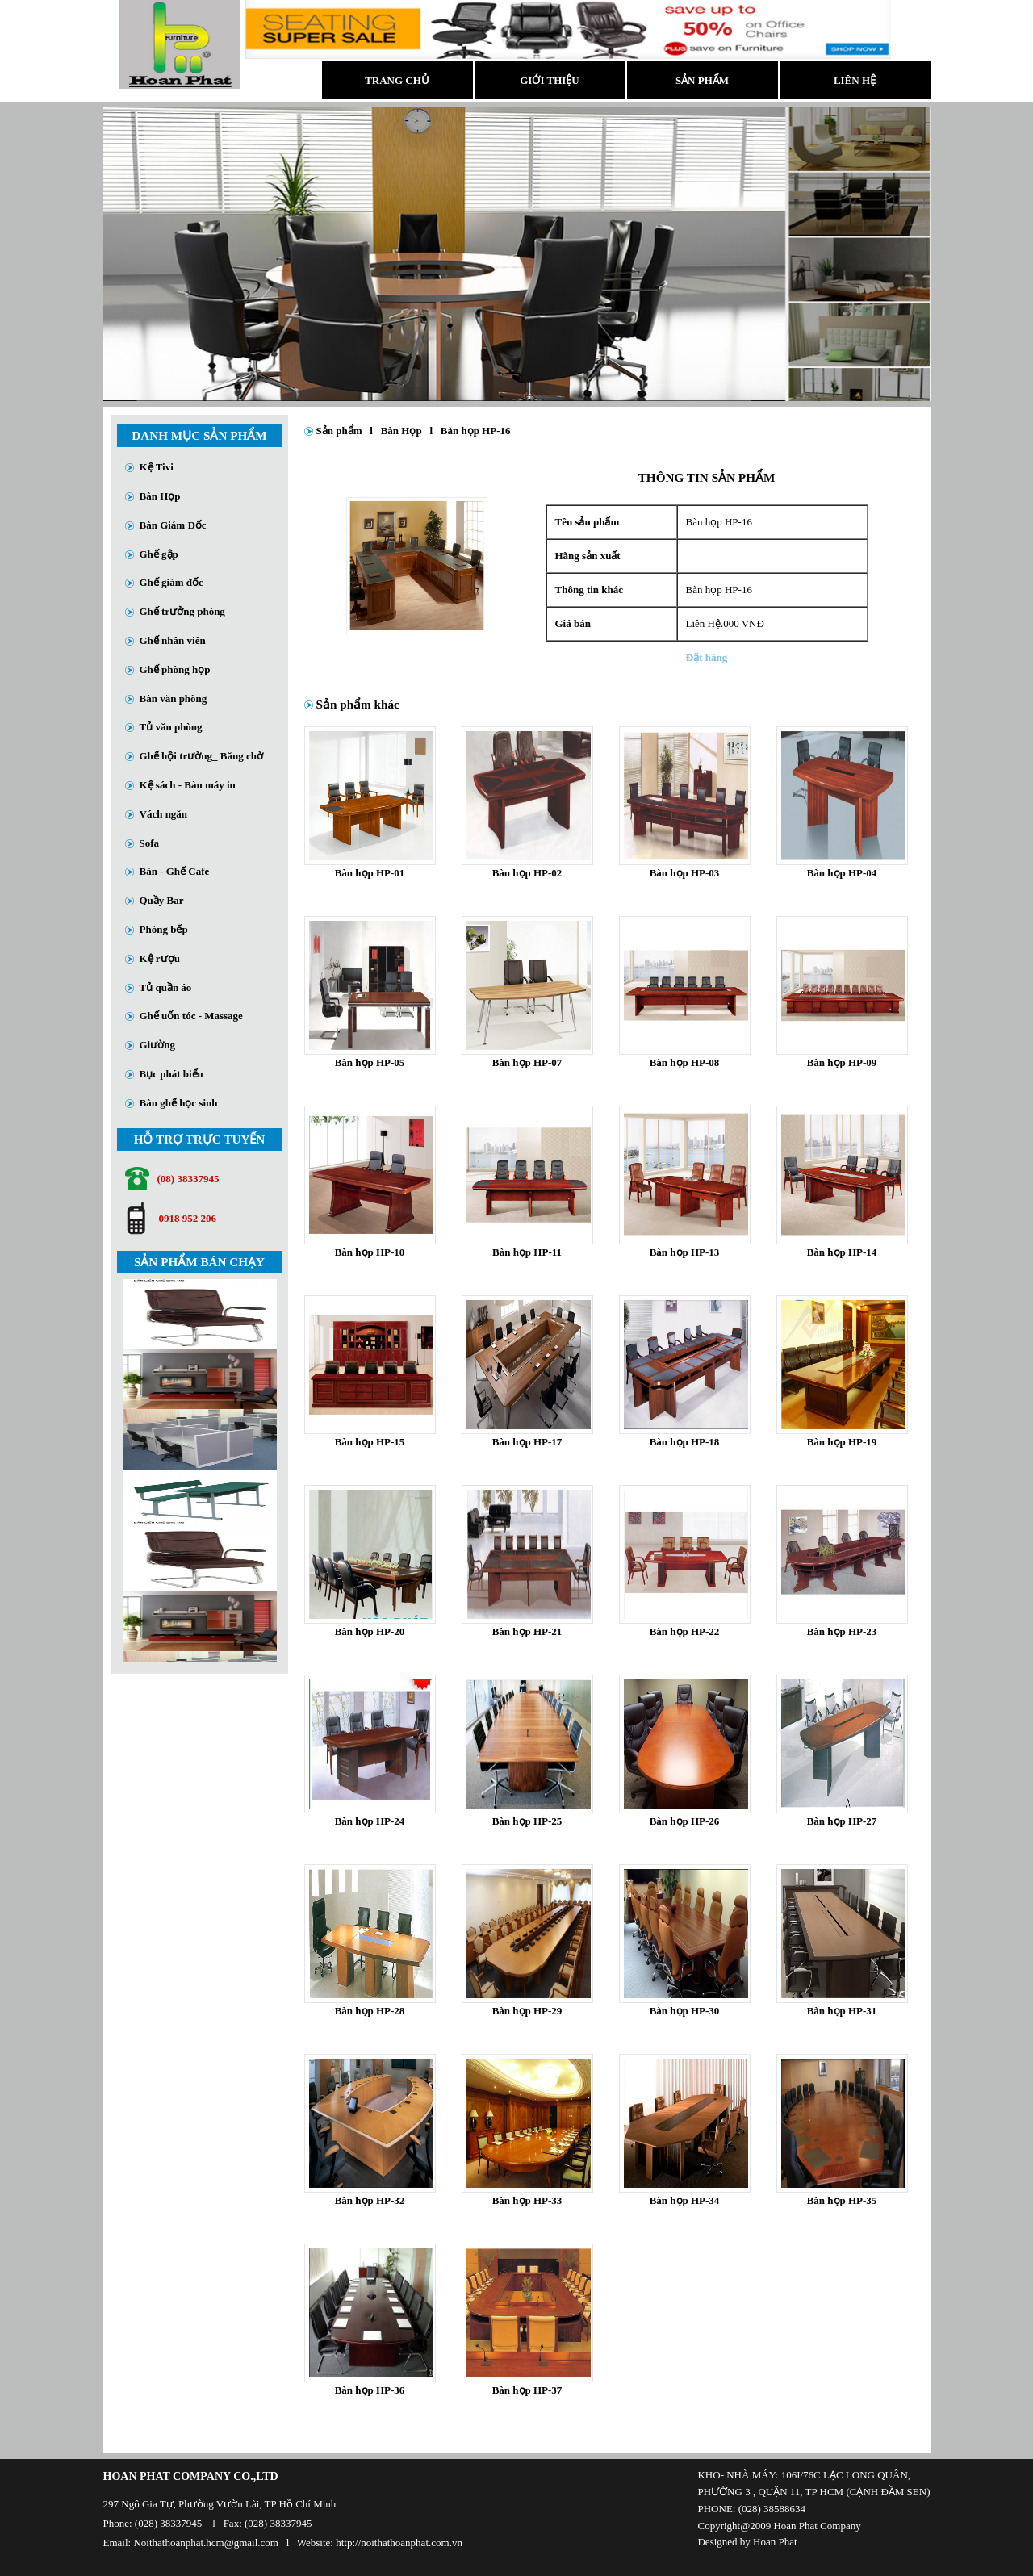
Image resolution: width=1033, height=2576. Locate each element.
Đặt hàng (706, 657)
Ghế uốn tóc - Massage (191, 1016)
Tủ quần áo (166, 987)
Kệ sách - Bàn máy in (188, 785)
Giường (157, 1045)
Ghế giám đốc (171, 582)
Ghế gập (159, 554)
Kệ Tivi (157, 467)
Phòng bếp (164, 929)
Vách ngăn (164, 814)
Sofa (150, 843)
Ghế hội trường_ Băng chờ (201, 756)
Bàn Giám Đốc (173, 525)
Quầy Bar (162, 900)
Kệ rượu (160, 958)
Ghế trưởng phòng (182, 611)
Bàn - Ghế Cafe (175, 871)
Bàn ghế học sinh (179, 1103)
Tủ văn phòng (171, 727)
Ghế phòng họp (175, 669)
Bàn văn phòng (173, 698)
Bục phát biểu (171, 1074)
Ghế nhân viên (173, 640)
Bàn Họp (160, 496)
